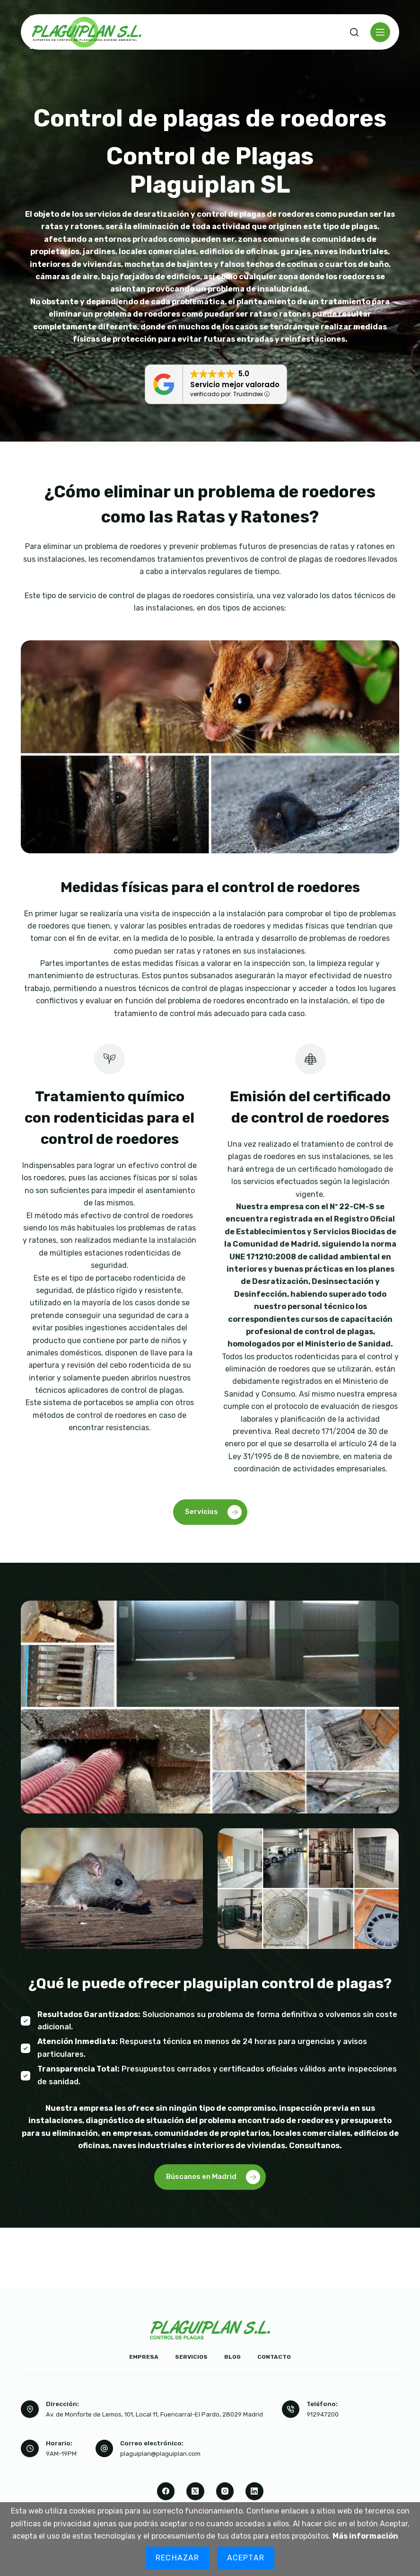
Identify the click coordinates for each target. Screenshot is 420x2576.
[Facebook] (166, 2491)
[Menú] (380, 32)
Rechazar (178, 2557)
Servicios (191, 2357)
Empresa (143, 2357)
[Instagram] (225, 2491)
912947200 (322, 2414)
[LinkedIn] (254, 2491)
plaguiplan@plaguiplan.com (160, 2453)
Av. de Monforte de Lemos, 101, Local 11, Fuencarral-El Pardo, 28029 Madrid (154, 2414)
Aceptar (245, 2557)
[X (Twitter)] (195, 2491)
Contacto (274, 2357)
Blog (232, 2357)
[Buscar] (354, 32)
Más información (365, 2536)
